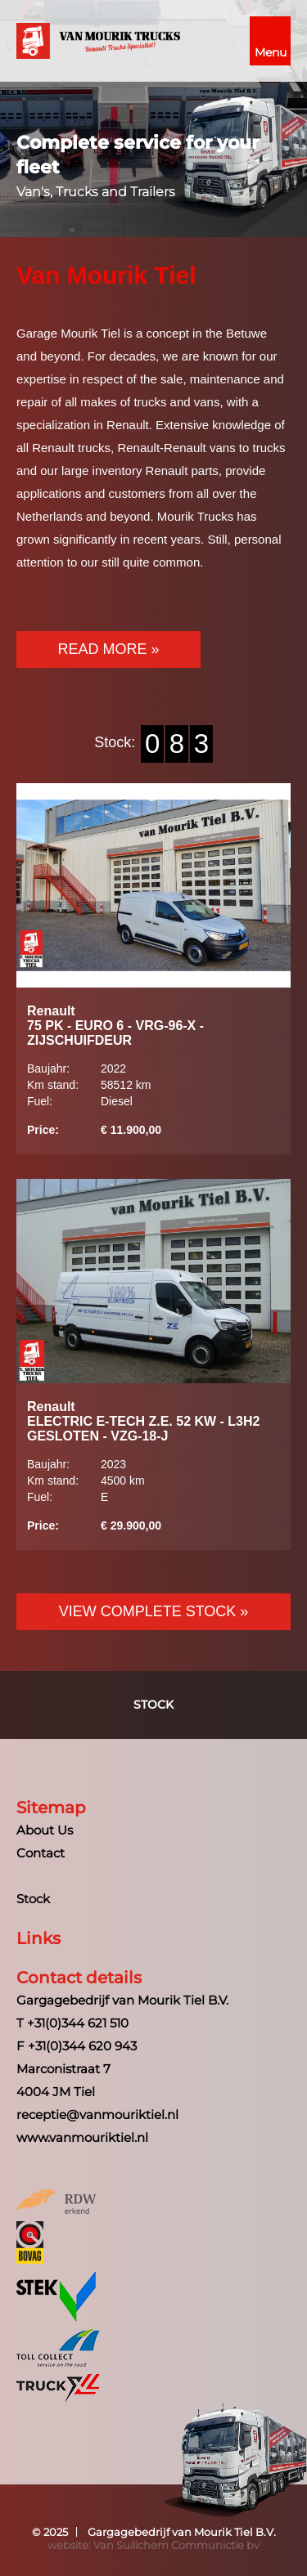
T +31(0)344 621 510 (72, 2023)
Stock (153, 1704)
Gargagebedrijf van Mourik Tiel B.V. (182, 2531)
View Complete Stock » (154, 1611)
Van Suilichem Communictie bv (176, 2544)
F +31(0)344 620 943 (76, 2046)
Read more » (108, 649)
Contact (40, 1853)
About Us (44, 1830)
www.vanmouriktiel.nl (82, 2137)
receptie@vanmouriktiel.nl (97, 2114)
